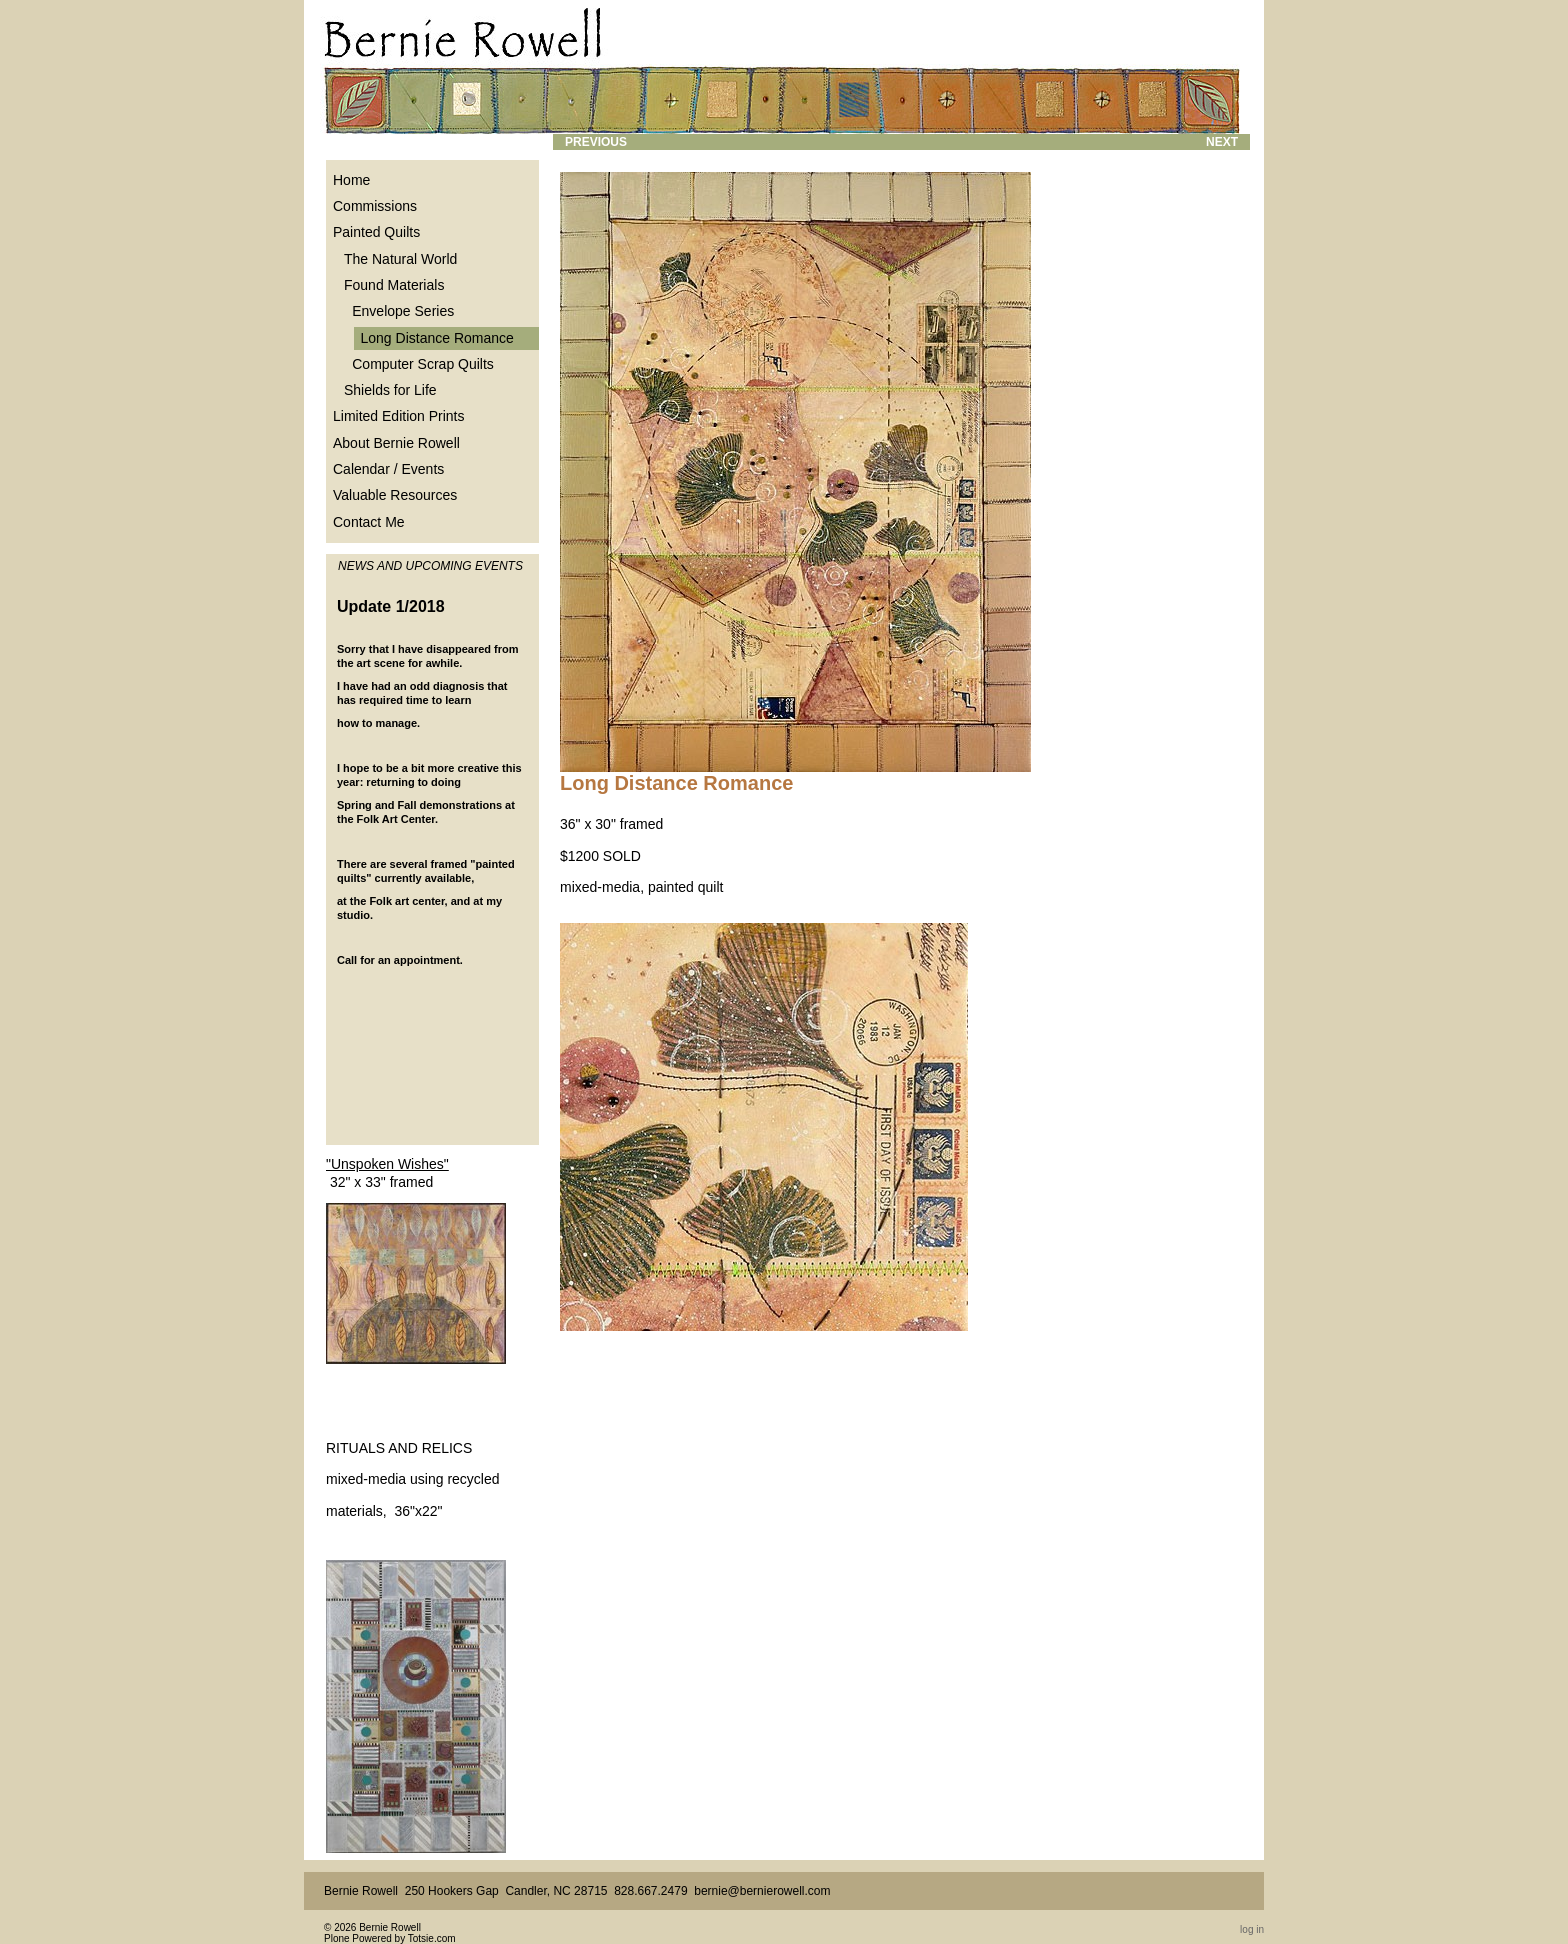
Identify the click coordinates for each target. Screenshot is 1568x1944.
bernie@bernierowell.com (762, 1891)
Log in (1252, 1929)
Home (351, 180)
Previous (596, 142)
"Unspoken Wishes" (387, 1164)
